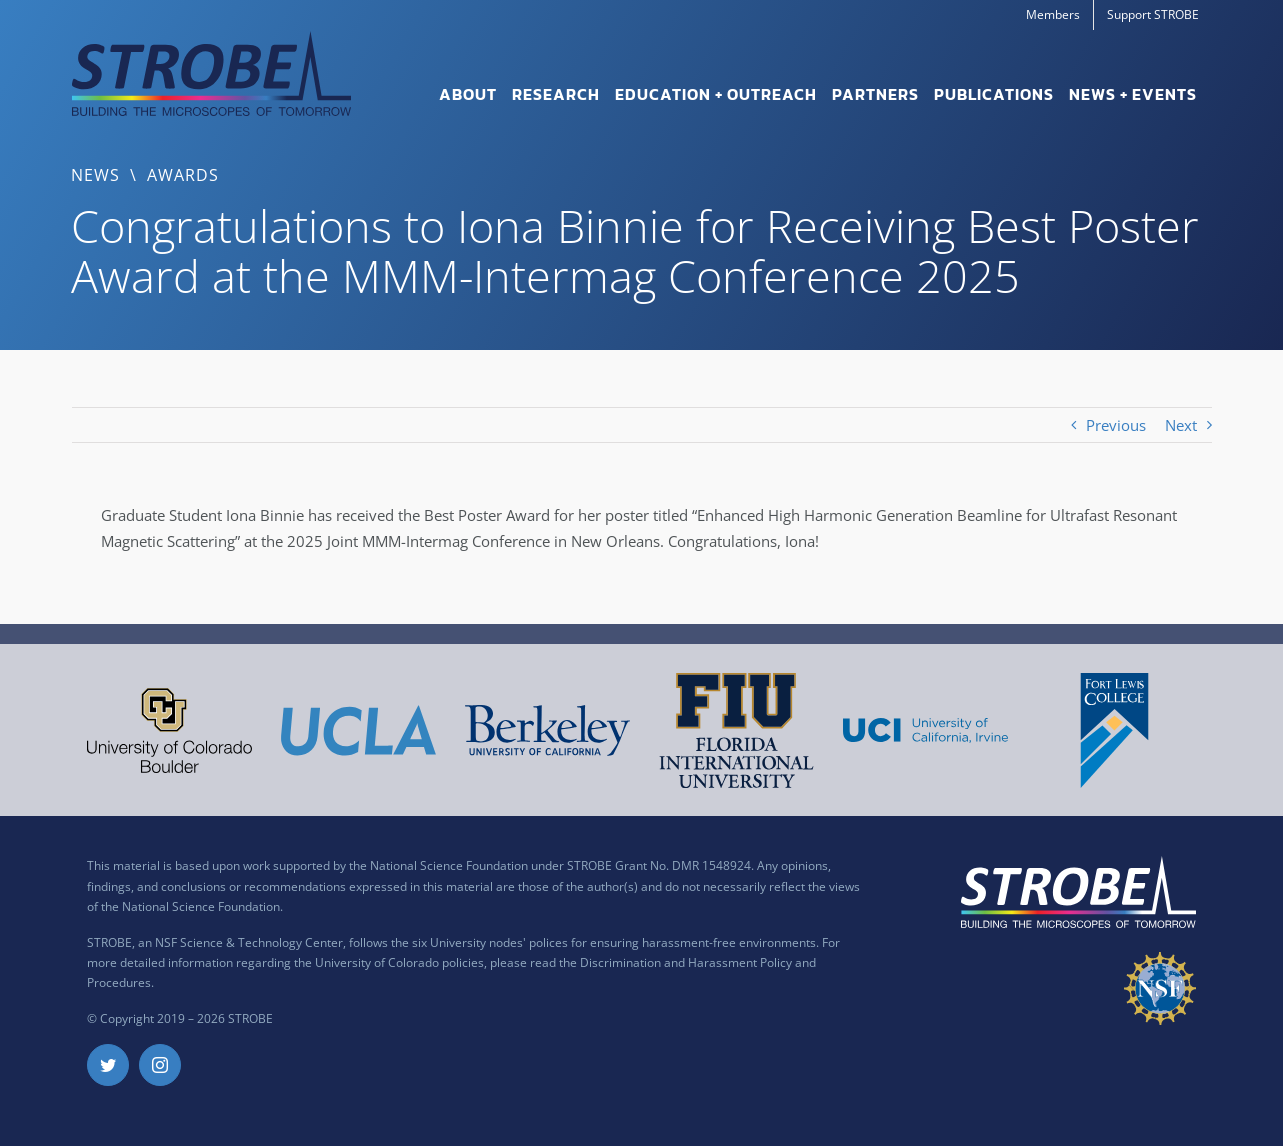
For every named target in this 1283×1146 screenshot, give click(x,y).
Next (1181, 425)
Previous (1116, 425)
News (95, 175)
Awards (183, 175)
